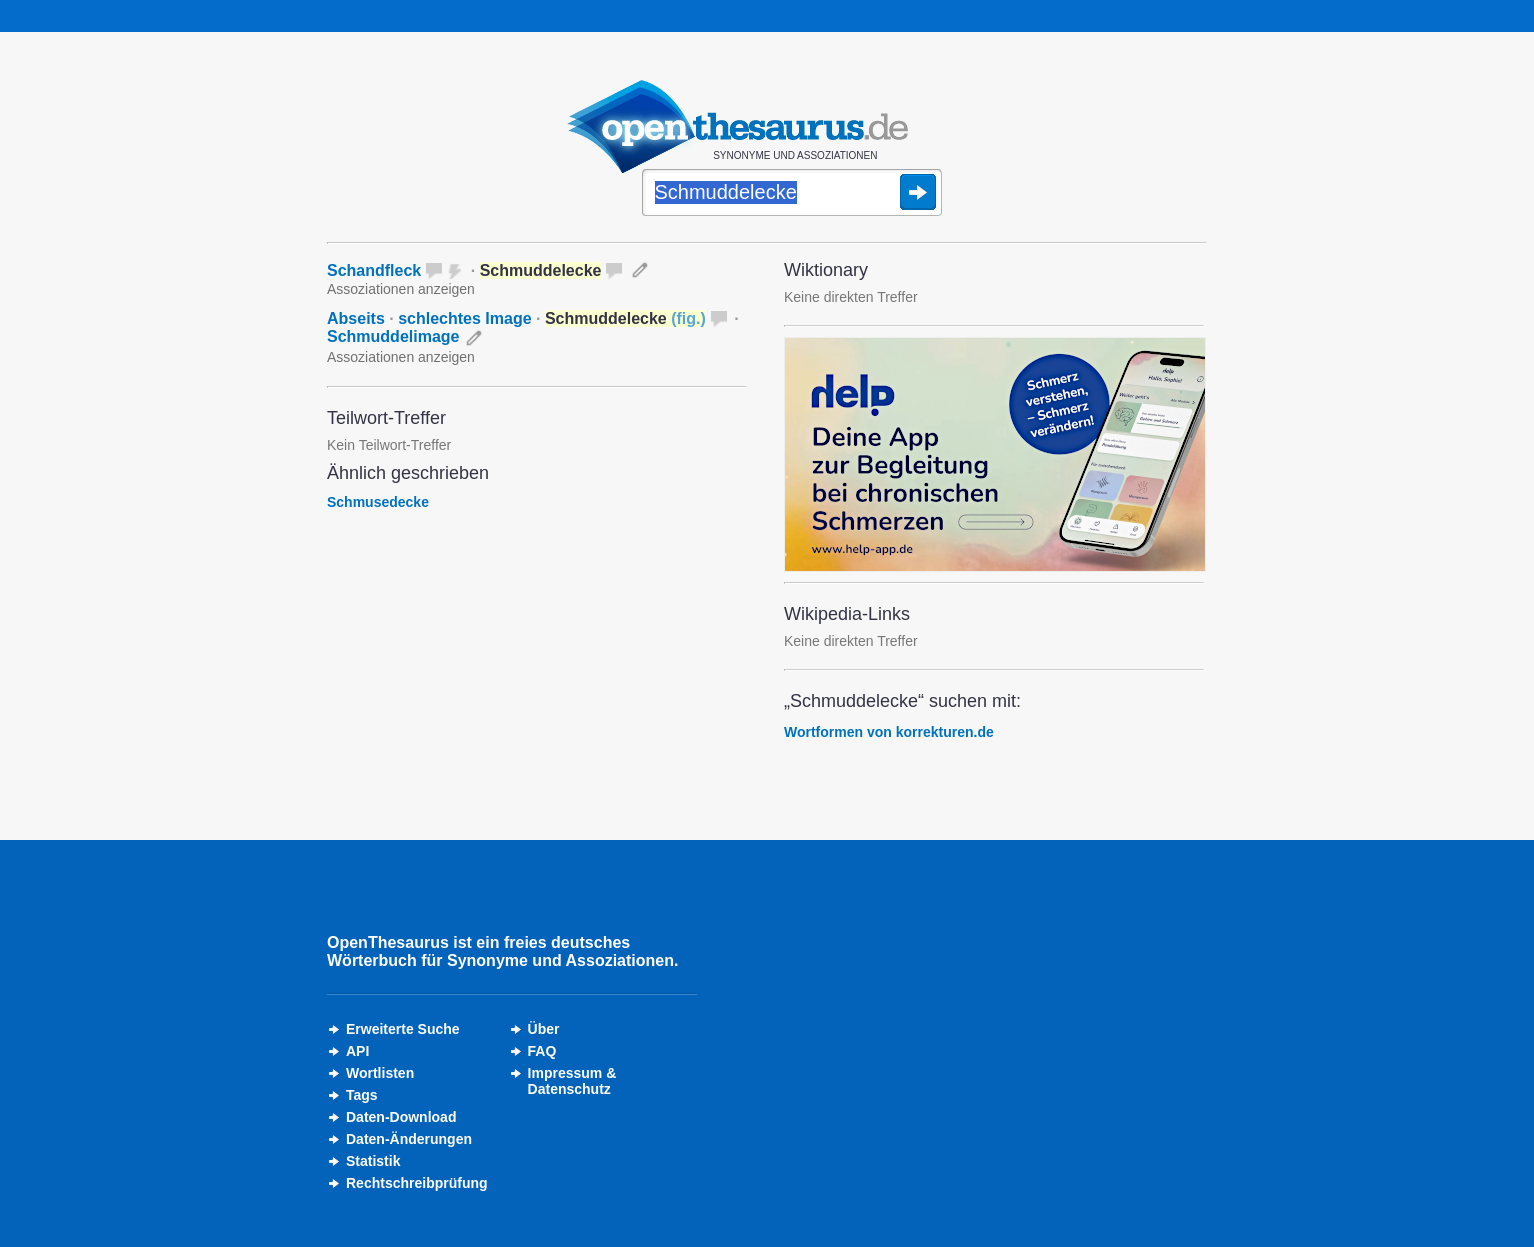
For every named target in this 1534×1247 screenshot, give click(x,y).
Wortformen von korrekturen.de (889, 732)
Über (544, 1029)
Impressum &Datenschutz (572, 1081)
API (357, 1051)
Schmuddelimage (393, 336)
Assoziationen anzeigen (401, 289)
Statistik (373, 1161)
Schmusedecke (378, 502)
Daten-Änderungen (409, 1139)
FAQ (542, 1051)
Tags (362, 1095)
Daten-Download (401, 1117)
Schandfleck (374, 270)
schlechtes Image (464, 318)
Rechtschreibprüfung (417, 1183)
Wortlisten (380, 1073)
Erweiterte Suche (403, 1029)
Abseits (356, 318)
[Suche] (792, 194)
